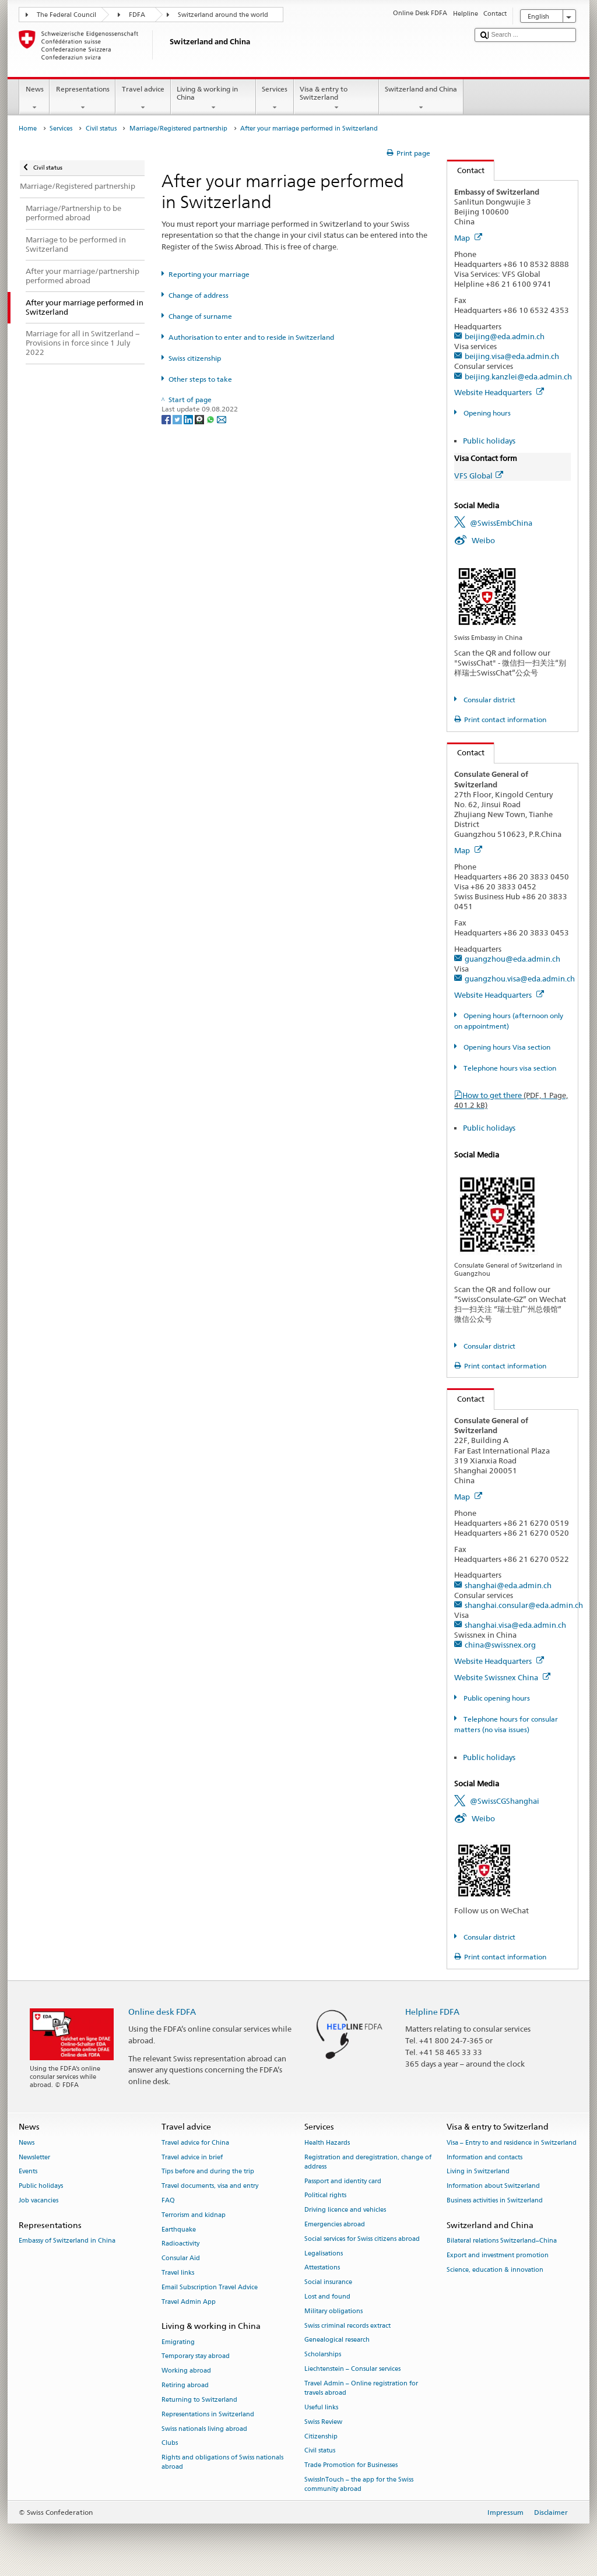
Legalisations (323, 2253)
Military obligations (333, 2311)
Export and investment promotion (498, 2255)
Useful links (321, 2407)
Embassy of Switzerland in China (67, 2240)
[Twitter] (178, 418)
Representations (82, 98)
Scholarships (322, 2355)
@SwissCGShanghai (504, 1801)
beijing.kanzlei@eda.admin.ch (518, 376)
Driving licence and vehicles (345, 2210)
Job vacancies (38, 2200)
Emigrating (178, 2342)
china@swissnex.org (500, 1644)
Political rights (325, 2196)
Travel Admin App (188, 2302)
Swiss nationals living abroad (204, 2429)
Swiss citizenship (194, 358)
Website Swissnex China (502, 1677)
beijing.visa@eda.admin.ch (512, 356)
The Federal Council (66, 15)
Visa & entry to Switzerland (336, 98)
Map (468, 237)
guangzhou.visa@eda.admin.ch (520, 978)
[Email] (221, 418)
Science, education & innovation (495, 2270)
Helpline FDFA (432, 2012)
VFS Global (478, 475)
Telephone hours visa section (509, 1068)
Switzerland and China (421, 98)
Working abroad (186, 2371)
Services (275, 98)
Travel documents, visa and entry (209, 2186)
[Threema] (200, 418)
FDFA (137, 15)
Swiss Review (323, 2422)
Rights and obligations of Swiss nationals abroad (222, 2462)
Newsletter (34, 2157)
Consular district (488, 699)
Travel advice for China (195, 2142)
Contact (465, 170)
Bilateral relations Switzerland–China (502, 2240)
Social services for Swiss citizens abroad (362, 2239)
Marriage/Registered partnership (178, 128)
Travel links (177, 2272)
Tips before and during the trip (207, 2172)
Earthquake (178, 2229)
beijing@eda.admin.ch (505, 336)
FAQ (168, 2200)
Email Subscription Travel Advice (209, 2287)
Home (28, 128)
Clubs (169, 2443)
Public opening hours (496, 1698)
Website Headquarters (499, 392)
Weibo (483, 540)
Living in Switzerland (478, 2172)
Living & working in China (213, 98)
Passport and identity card (342, 2181)
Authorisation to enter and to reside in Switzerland (251, 337)
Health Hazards (327, 2142)
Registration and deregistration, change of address (367, 2161)
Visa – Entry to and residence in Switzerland (512, 2142)
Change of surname (200, 316)
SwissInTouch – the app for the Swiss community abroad (358, 2484)
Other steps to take (200, 379)
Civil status (101, 128)
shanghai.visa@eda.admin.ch (515, 1625)
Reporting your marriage (209, 274)
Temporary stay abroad (195, 2356)
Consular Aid (180, 2258)
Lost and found (327, 2296)
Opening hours (486, 413)
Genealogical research (337, 2340)
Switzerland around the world (223, 15)
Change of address (198, 295)
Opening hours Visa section (506, 1047)
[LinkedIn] (189, 418)
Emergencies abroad (334, 2224)
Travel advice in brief (192, 2157)
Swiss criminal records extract (347, 2325)
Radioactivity (180, 2244)
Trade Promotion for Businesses (351, 2465)
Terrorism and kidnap (193, 2215)
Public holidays (489, 440)
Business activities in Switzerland (495, 2200)
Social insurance (328, 2282)
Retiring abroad (185, 2385)
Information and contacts (484, 2157)
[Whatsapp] (211, 418)
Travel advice (143, 98)
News (34, 98)
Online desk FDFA (162, 2012)
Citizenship (321, 2436)
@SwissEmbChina (501, 522)
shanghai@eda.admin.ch (508, 1585)
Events (28, 2172)
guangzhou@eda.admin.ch (512, 958)
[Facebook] (167, 418)
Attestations (322, 2268)
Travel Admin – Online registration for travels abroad (361, 2388)
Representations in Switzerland (207, 2414)
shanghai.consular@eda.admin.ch (524, 1605)
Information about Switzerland (493, 2186)
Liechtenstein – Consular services (352, 2369)
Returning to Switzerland (199, 2399)
